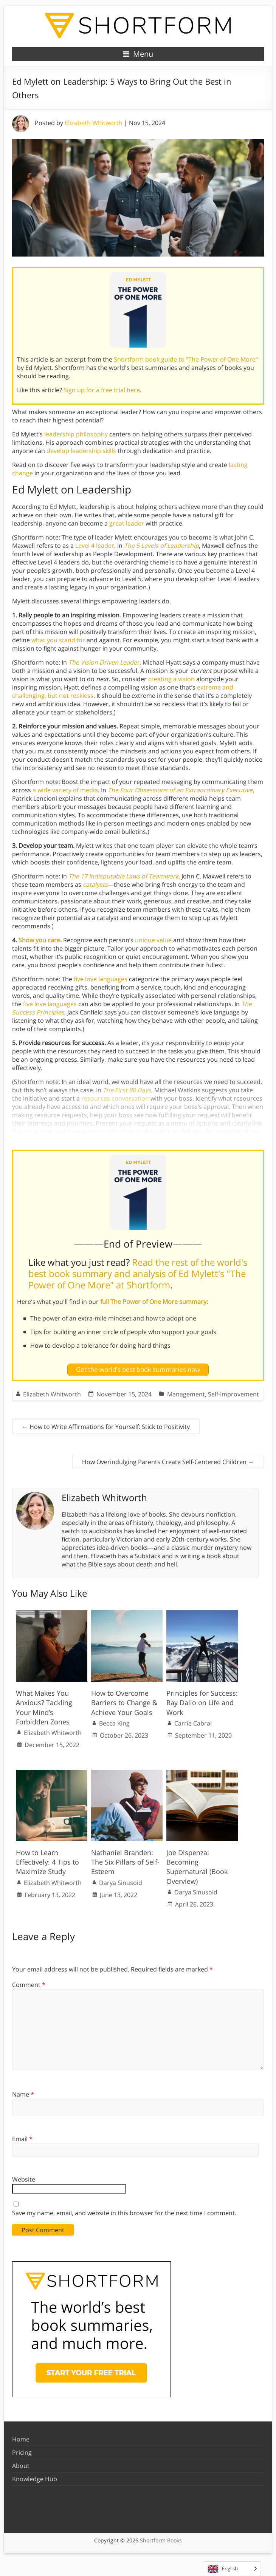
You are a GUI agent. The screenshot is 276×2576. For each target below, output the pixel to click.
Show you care (39, 940)
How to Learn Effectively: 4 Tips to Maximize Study (47, 1862)
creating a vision (171, 679)
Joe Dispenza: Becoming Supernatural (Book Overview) (197, 1867)
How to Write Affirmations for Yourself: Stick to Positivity (106, 1427)
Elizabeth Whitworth (93, 123)
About (20, 2466)
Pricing (22, 2452)
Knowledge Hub (34, 2479)
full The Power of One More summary (153, 1301)
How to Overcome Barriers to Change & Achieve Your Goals (124, 1702)
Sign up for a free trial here (102, 390)
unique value (153, 940)
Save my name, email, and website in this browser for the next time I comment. (124, 2213)
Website (23, 2179)
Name (23, 2094)
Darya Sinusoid (120, 1883)
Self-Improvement (233, 1394)
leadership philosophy (76, 434)
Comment (28, 1985)
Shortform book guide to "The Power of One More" (186, 359)
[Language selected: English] (232, 2568)
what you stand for (58, 640)
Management (186, 1394)
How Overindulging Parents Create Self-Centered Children (168, 1462)
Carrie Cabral (193, 1723)
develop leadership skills (81, 451)
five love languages (100, 979)
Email (22, 2139)
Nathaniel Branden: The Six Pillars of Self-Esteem (125, 1862)
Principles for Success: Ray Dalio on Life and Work (202, 1702)
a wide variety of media (65, 790)
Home (20, 2439)
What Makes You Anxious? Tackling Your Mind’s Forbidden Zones (44, 1707)
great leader (126, 523)
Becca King (114, 1723)
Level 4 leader (94, 545)
